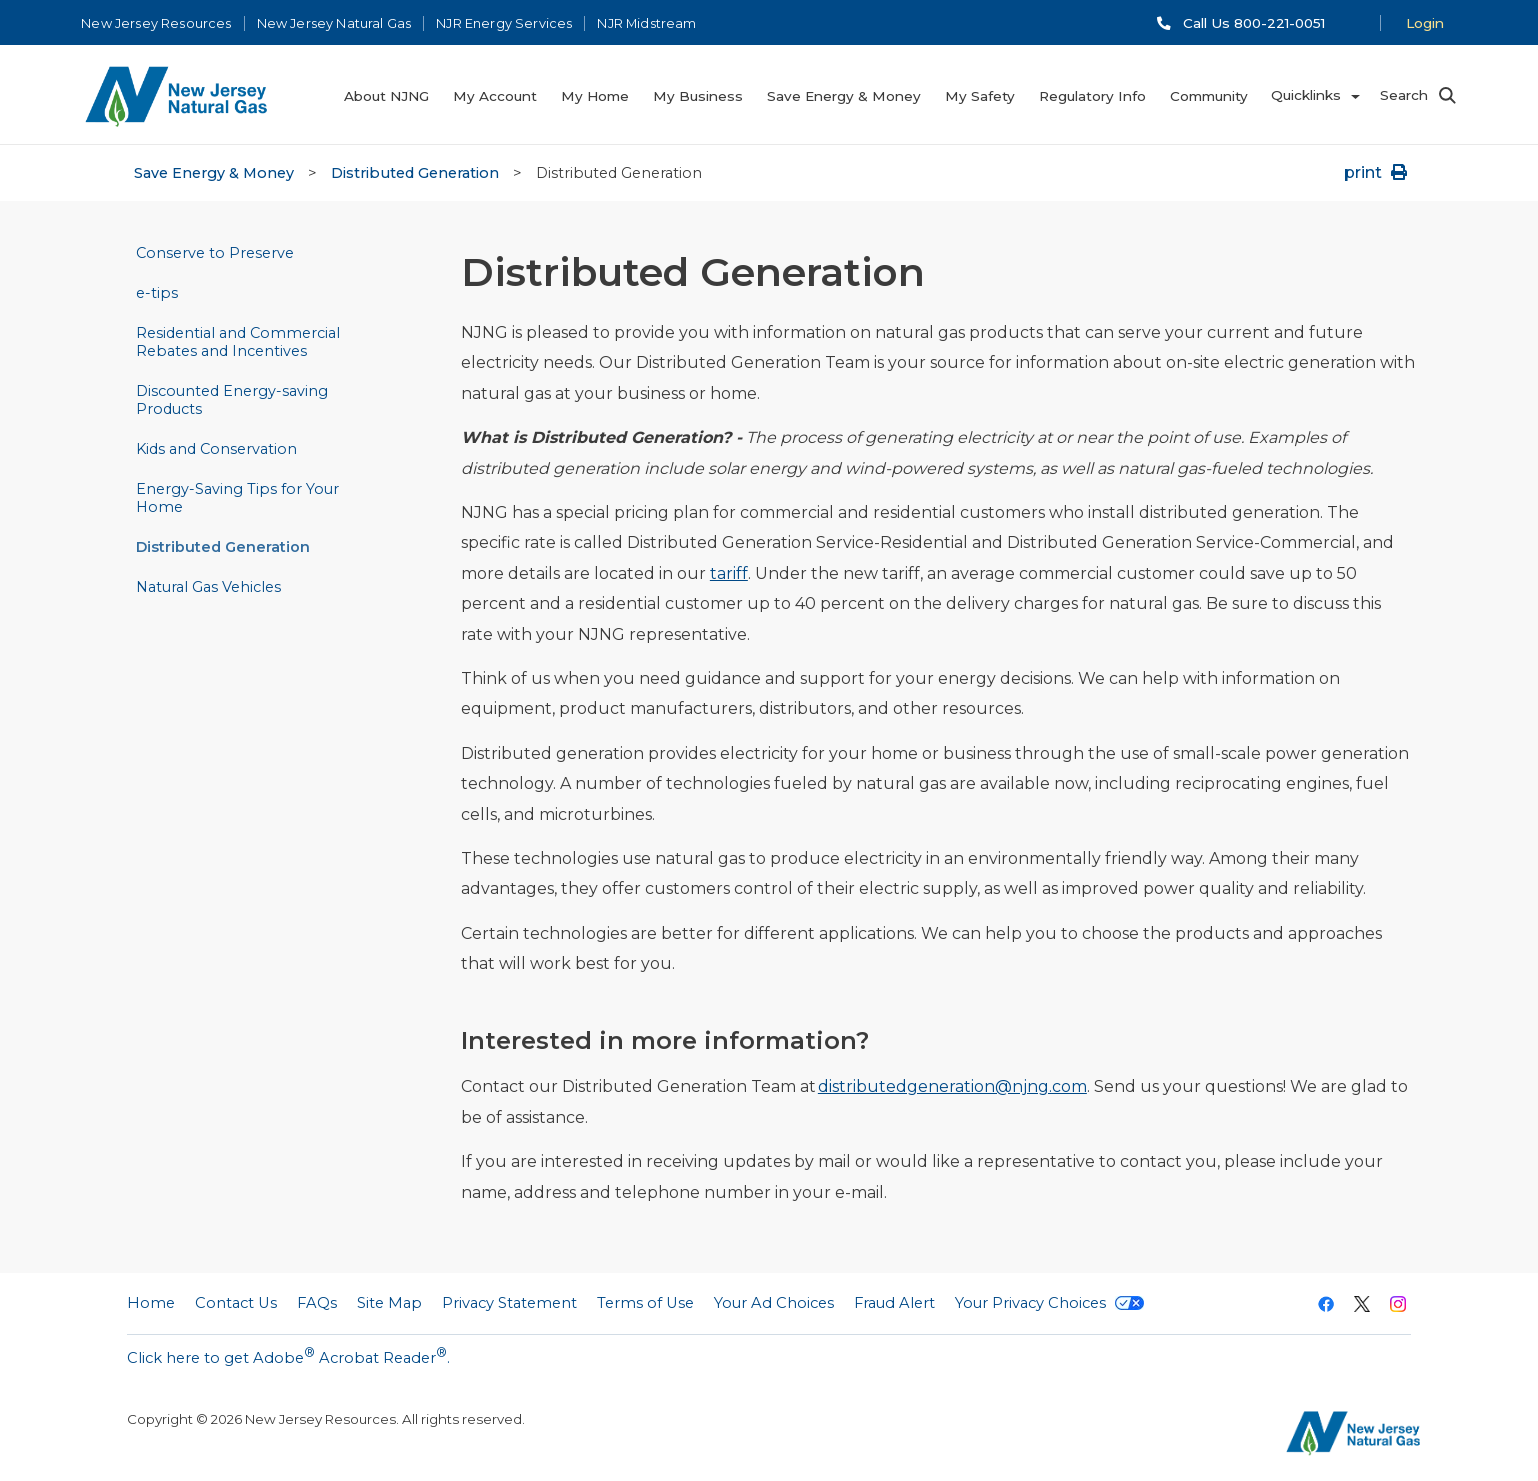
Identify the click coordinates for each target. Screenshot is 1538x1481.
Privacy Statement (509, 1303)
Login (1425, 23)
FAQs (317, 1303)
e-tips (157, 293)
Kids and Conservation (216, 449)
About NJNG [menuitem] (386, 96)
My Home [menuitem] (595, 96)
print (1377, 172)
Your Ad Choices (774, 1303)
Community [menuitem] (1209, 96)
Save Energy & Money (214, 173)
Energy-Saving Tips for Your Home (237, 498)
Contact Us (236, 1303)
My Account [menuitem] (495, 96)
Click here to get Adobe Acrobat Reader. (288, 1356)
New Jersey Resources (156, 23)
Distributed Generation (415, 173)
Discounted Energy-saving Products (232, 400)
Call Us (1254, 23)
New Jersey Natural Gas (334, 23)
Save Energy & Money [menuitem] (844, 96)
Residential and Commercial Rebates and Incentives (238, 342)
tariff (729, 573)
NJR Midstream (646, 23)
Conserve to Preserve (215, 253)
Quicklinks (1306, 95)
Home (151, 1303)
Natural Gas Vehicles (208, 587)
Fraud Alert (894, 1303)
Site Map (389, 1303)
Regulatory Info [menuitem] (1092, 96)
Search (1404, 95)
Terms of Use (645, 1303)
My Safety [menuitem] (980, 96)
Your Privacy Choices (1049, 1303)
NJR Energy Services (504, 23)
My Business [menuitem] (698, 96)
